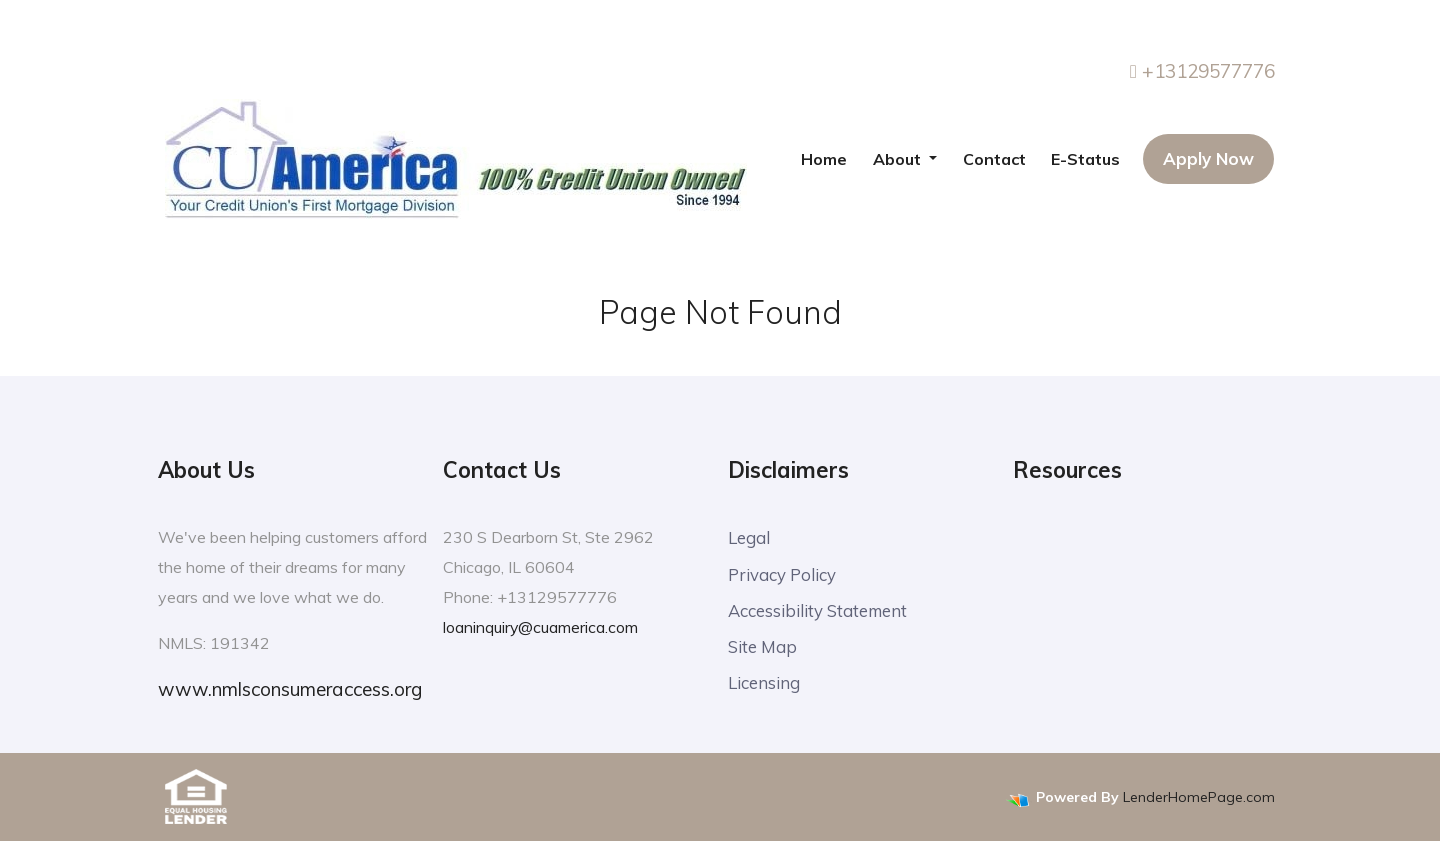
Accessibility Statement (818, 611)
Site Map (762, 648)
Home (824, 159)
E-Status (1085, 159)
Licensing (764, 685)
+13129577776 (1202, 71)
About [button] (899, 159)
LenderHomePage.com (1199, 797)
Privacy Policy (782, 574)
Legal (749, 537)
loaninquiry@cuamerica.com (541, 627)
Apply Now (1208, 158)
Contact (994, 159)
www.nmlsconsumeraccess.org (290, 689)
